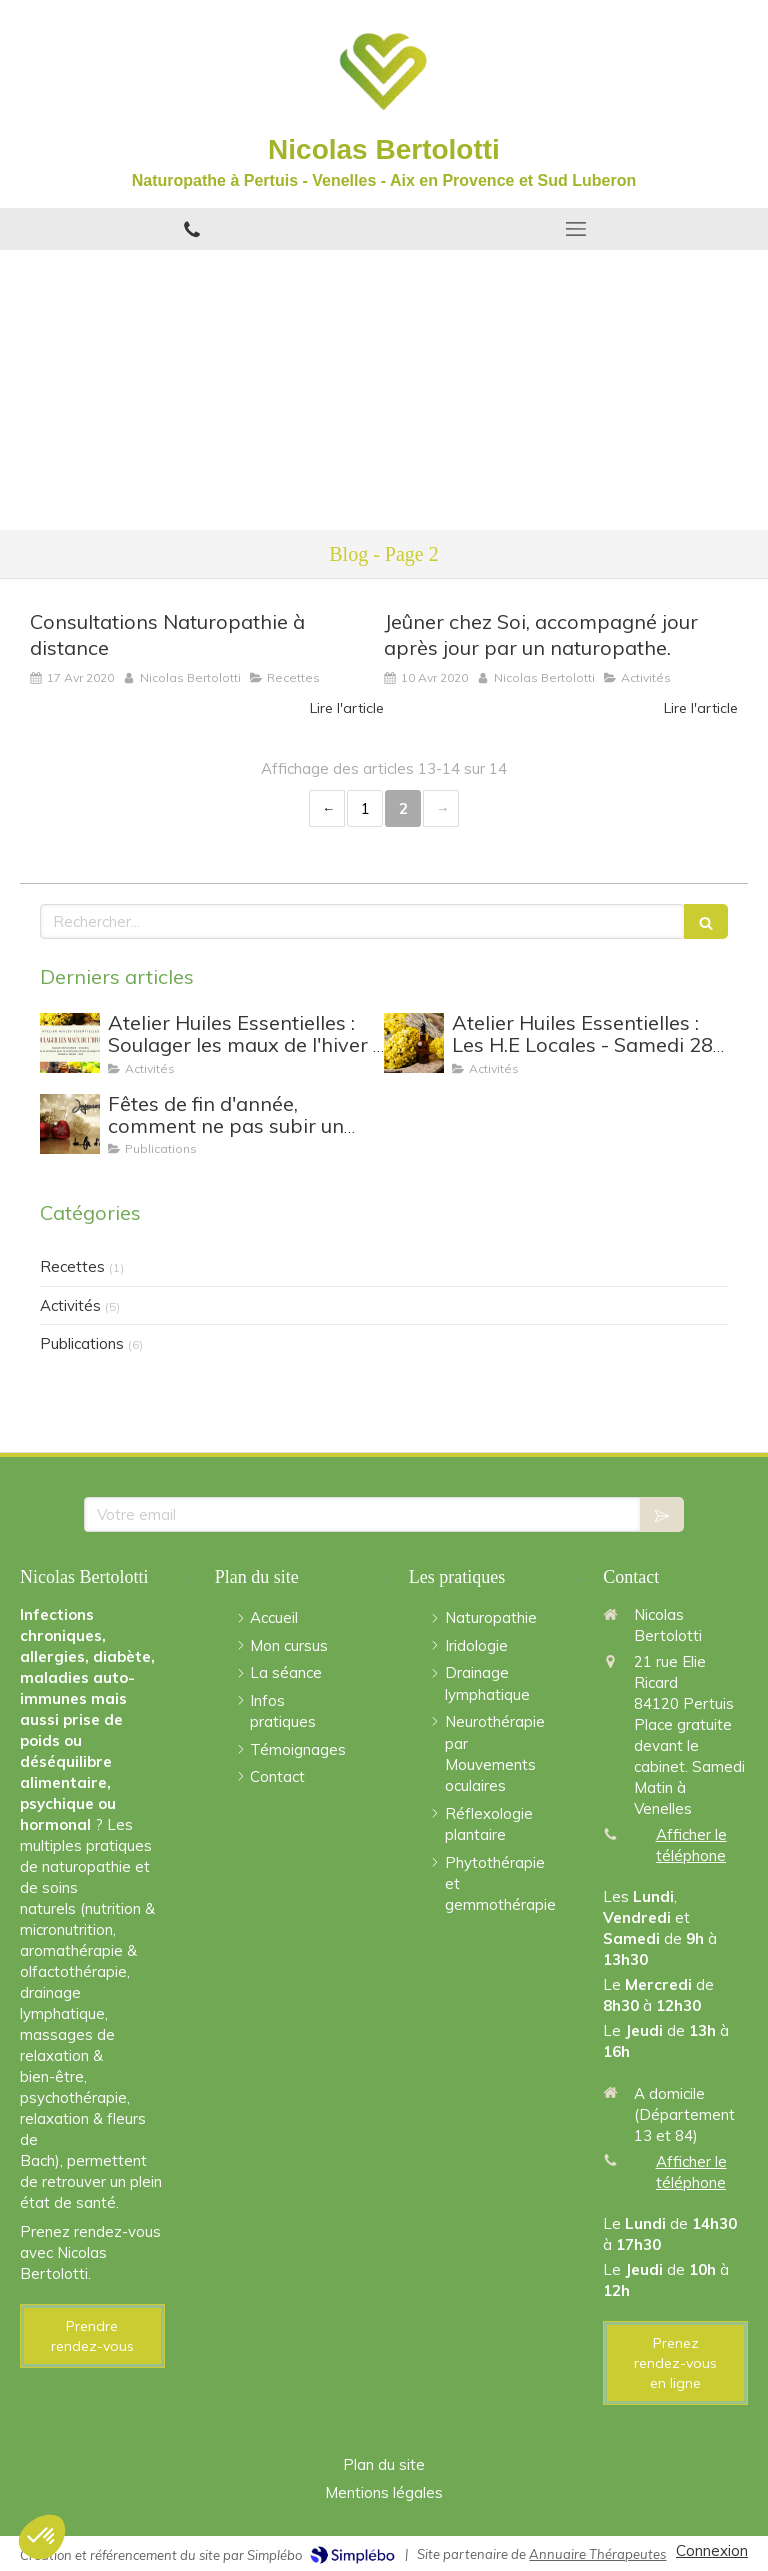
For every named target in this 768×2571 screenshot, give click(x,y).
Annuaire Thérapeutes (597, 2554)
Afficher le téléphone (691, 1845)
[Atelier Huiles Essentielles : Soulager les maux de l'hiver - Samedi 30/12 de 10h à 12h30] (70, 1043)
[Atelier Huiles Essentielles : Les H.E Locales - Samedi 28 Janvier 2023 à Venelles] (414, 1043)
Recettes (72, 1266)
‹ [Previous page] (327, 808)
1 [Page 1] (365, 808)
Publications (82, 1343)
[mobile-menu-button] (576, 229)
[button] (42, 2537)
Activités (70, 1305)
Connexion (712, 2550)
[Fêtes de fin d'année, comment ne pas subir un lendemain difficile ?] (70, 1124)
